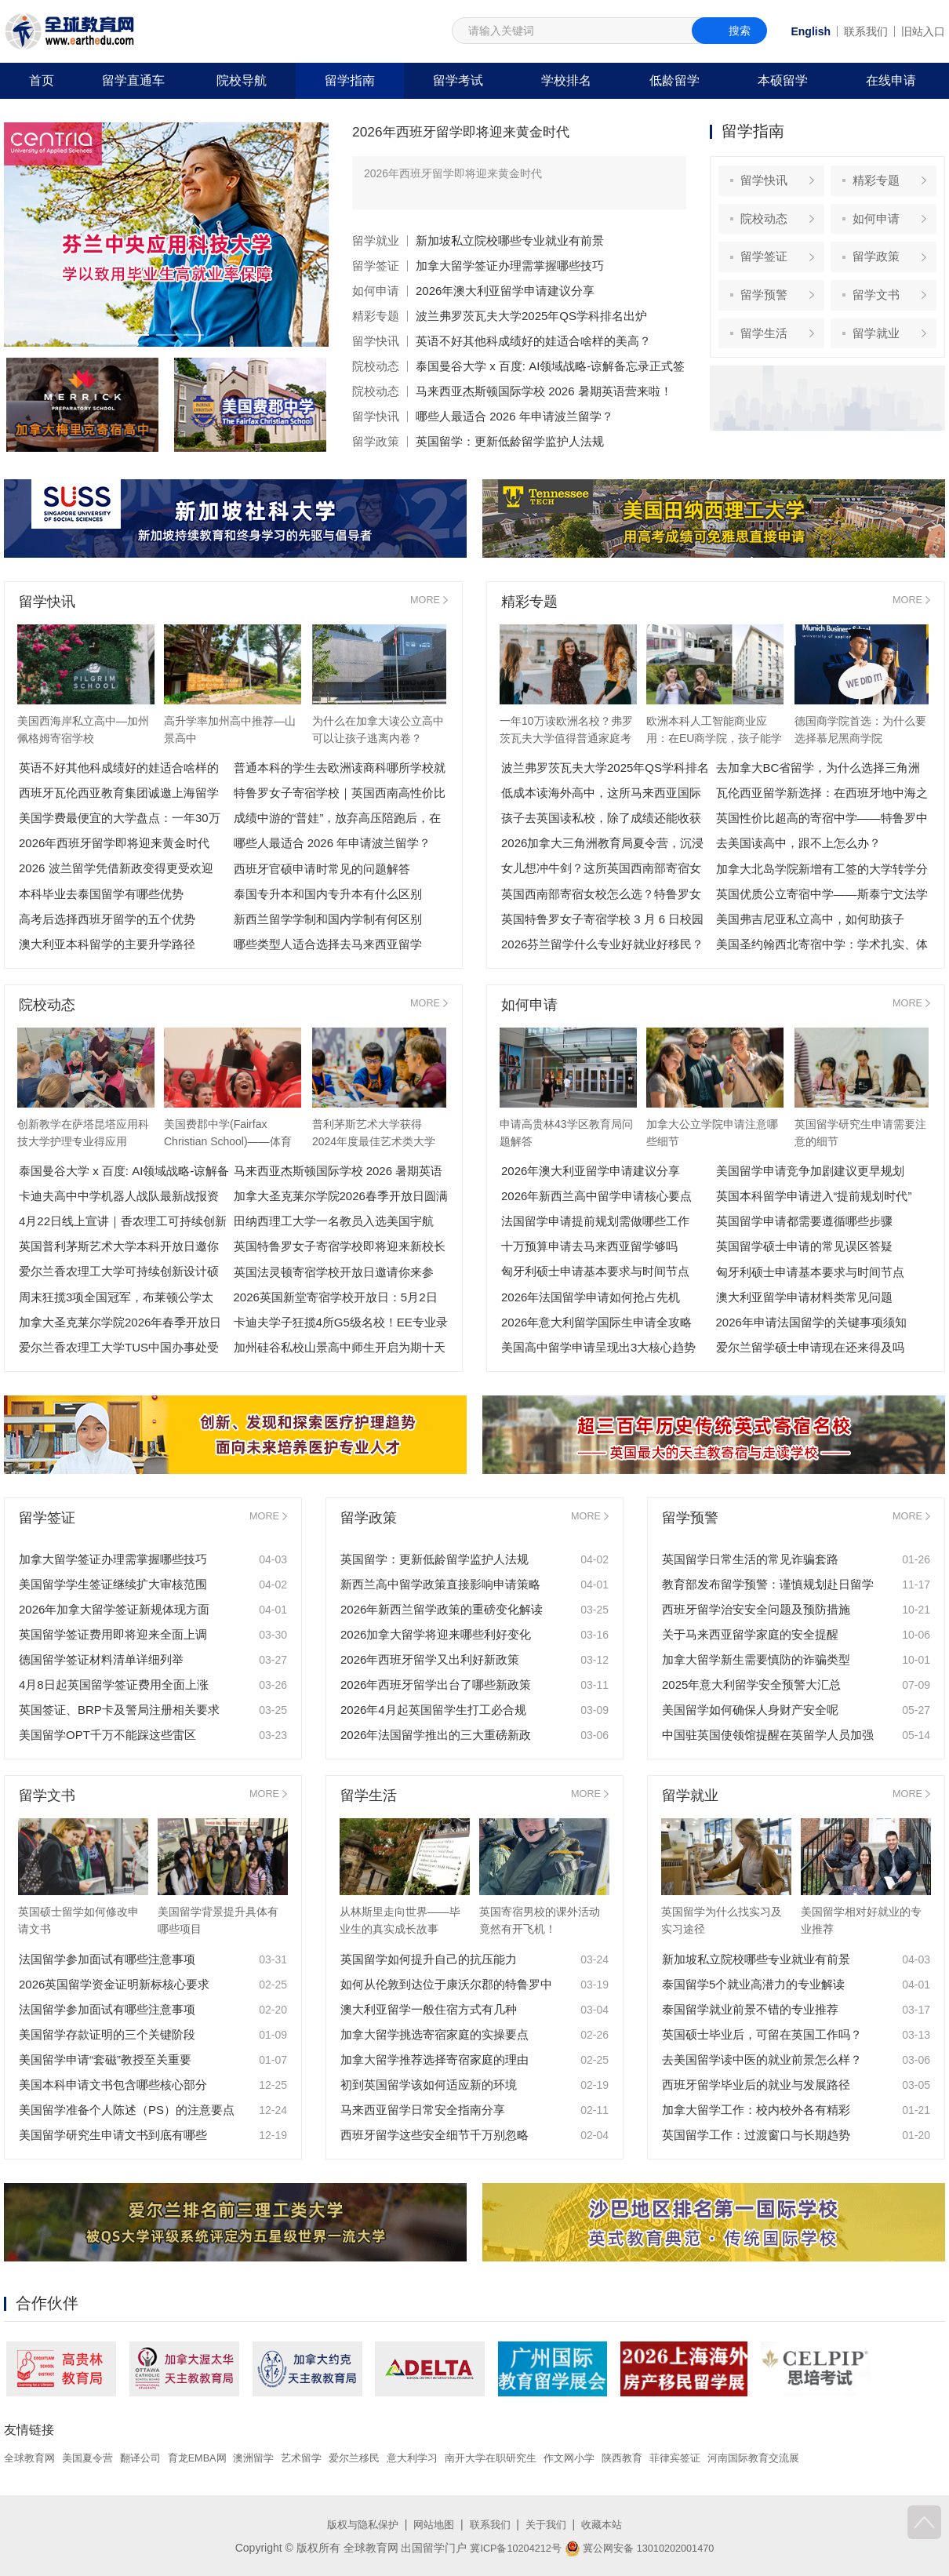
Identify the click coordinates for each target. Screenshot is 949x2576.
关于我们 (550, 2523)
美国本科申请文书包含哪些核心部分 (113, 2084)
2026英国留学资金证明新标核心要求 (114, 1984)
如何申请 (375, 290)
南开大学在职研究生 (524, 2457)
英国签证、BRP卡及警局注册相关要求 (119, 1709)
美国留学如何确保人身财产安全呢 (750, 1709)
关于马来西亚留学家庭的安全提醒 (750, 1634)
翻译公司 (150, 2457)
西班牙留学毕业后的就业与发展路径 (756, 2084)
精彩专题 (375, 315)
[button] (135, 334)
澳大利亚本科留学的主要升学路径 (107, 944)
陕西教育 (665, 2457)
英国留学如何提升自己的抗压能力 (428, 1959)
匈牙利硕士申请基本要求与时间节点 (595, 1272)
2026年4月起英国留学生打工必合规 (433, 1709)
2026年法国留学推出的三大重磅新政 (435, 1734)
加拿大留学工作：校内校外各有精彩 (756, 2109)
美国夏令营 (93, 2457)
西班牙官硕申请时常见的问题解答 (322, 868)
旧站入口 (923, 31)
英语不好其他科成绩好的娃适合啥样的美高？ (533, 340)
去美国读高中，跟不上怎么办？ (798, 843)
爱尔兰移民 (378, 2457)
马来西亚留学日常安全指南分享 (422, 2109)
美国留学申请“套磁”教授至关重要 (105, 2059)
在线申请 (891, 80)
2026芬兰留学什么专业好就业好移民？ (602, 944)
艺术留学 (322, 2457)
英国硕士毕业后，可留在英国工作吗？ (762, 2034)
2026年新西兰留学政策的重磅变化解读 (441, 1609)
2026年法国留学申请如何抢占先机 (590, 1297)
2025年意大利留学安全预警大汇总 (751, 1684)
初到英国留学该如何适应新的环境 (428, 2084)
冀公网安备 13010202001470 (643, 2547)
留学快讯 (375, 340)
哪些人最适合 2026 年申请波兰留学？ (514, 416)
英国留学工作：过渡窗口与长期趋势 (756, 2134)
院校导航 (241, 80)
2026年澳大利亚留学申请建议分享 (505, 290)
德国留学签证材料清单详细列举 (101, 1659)
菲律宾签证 (720, 2457)
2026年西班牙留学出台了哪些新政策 (435, 1684)
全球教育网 (31, 2457)
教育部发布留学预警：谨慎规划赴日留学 (768, 1584)
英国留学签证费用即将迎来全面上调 (113, 1634)
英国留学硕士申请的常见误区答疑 (804, 1246)
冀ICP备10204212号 (510, 2547)
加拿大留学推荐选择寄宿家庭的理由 (434, 2059)
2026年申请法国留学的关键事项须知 (811, 1322)
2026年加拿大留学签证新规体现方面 (114, 1609)
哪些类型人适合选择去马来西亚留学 (328, 944)
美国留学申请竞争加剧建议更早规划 (810, 1171)
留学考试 (458, 80)
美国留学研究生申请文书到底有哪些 (113, 2134)
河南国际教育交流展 (804, 2457)
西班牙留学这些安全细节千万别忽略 (434, 2134)
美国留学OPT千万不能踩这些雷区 (107, 1734)
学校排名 (566, 80)
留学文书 (880, 309)
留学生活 (768, 351)
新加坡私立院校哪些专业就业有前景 (510, 240)
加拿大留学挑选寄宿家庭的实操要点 (434, 2034)
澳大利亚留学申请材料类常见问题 (804, 1297)
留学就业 (375, 240)
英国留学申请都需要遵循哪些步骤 (804, 1221)
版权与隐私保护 (356, 2523)
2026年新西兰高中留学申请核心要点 (596, 1196)
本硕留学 (783, 80)
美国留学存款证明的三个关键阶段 (107, 2034)
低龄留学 (674, 80)
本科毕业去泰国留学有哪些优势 (101, 894)
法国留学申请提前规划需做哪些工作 (595, 1221)
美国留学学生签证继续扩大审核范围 (113, 1584)
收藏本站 (609, 2523)
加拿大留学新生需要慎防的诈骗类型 (756, 1659)
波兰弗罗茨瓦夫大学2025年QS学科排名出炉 (531, 315)
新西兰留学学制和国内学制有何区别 (328, 919)
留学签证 (375, 265)
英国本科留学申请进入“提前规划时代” (814, 1196)
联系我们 (866, 31)
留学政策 (375, 441)
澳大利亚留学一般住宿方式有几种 (428, 2009)
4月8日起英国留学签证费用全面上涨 (114, 1684)
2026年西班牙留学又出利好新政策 (429, 1659)
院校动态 (375, 366)
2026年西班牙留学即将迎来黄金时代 (479, 131)
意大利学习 (440, 2457)
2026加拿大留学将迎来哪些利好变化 (435, 1634)
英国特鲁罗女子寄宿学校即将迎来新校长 (339, 1246)
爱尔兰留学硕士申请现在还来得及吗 (810, 1347)
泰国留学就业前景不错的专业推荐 (750, 2009)
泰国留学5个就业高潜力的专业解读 (753, 1984)
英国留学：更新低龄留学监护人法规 (510, 441)
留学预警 (768, 309)
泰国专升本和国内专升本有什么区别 (328, 894)
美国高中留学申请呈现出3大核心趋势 (598, 1347)
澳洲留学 (271, 2457)
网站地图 (432, 2523)
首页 (41, 80)
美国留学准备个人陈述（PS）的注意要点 (127, 2109)
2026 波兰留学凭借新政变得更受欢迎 (116, 868)
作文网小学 (608, 2457)
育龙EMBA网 (211, 2457)
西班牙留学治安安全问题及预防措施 (756, 1609)
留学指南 (350, 80)
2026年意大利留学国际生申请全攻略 (596, 1322)
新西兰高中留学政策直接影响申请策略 (440, 1584)
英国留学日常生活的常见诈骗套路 (750, 1559)
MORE (423, 601)
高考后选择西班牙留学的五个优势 (107, 919)
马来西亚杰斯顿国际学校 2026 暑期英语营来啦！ (544, 391)
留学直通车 (133, 80)
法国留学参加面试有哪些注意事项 (107, 1959)
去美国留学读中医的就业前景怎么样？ (762, 2059)
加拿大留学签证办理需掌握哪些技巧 (510, 265)
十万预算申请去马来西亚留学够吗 (589, 1246)
